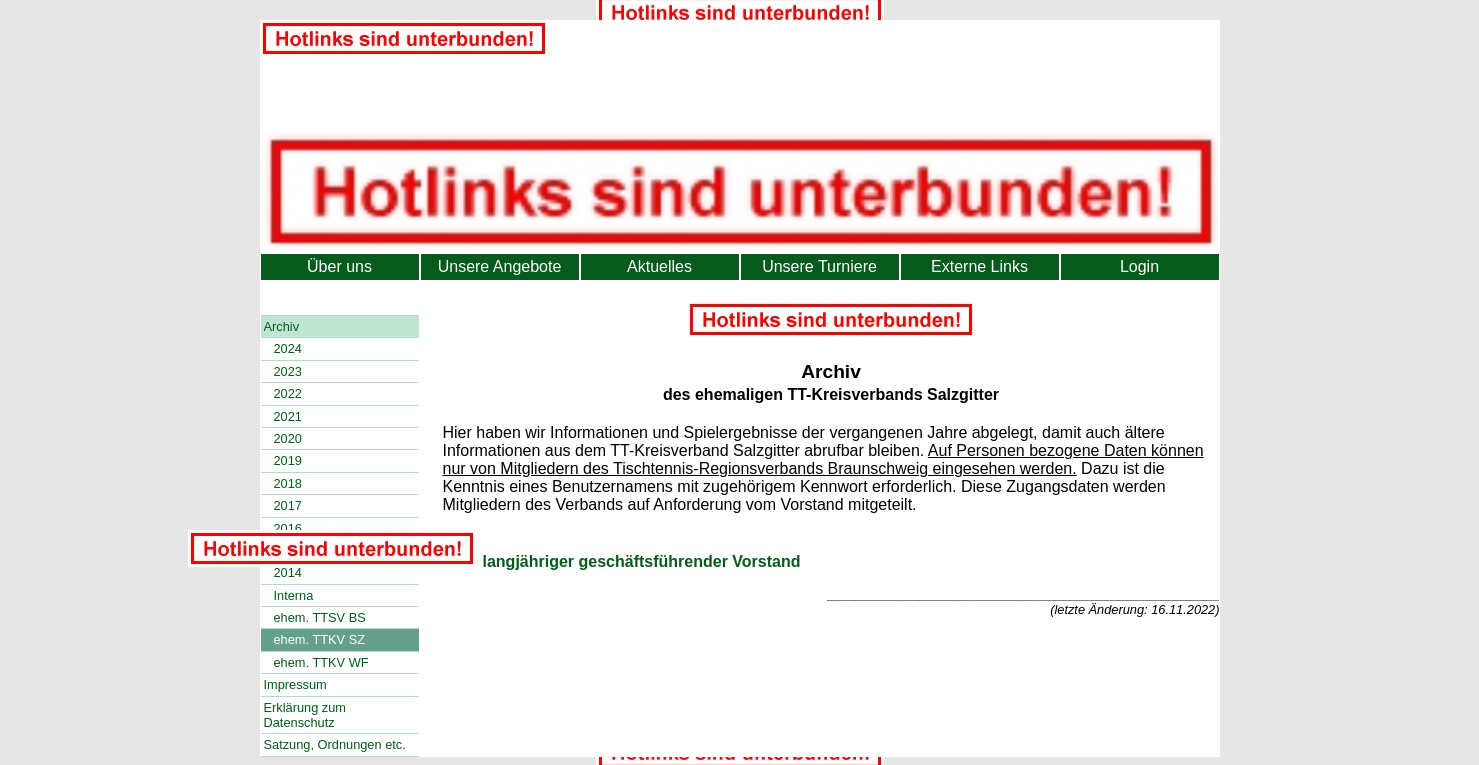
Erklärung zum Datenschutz (305, 715)
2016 (288, 528)
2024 (288, 348)
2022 (288, 393)
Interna (294, 595)
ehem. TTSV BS (320, 617)
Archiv (282, 326)
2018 (288, 483)
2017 (288, 505)
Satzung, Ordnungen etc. (335, 744)
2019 (288, 460)
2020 (288, 438)
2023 (288, 371)
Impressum (295, 684)
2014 (288, 572)
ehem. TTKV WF (321, 662)
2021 (288, 416)
